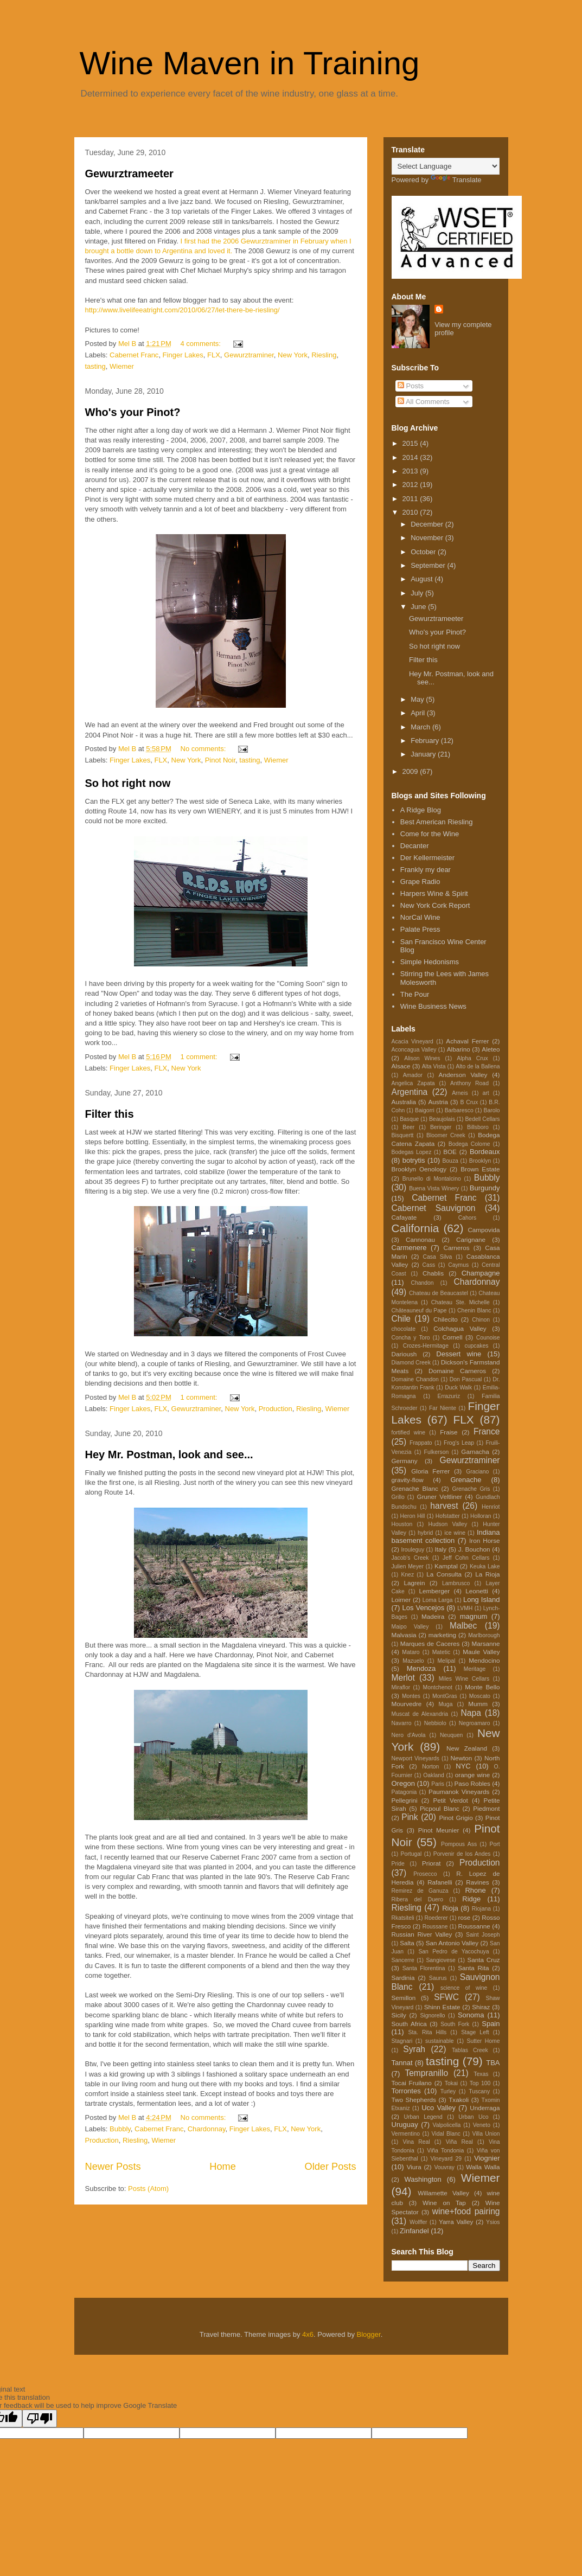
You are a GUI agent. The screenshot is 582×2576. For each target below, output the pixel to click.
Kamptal (446, 1565)
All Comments (424, 402)
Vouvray (444, 2167)
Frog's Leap (459, 1443)
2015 (411, 443)
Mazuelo (413, 1661)
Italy (440, 1549)
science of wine (463, 1988)
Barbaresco (459, 1110)
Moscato (479, 1696)
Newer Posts (113, 2166)
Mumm (478, 1703)
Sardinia (403, 1977)
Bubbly (120, 2129)
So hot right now (128, 783)
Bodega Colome (469, 1144)
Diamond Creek (411, 1363)
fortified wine (409, 1433)
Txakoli (459, 2099)
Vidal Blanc (446, 2134)
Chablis (433, 1273)
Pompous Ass (459, 1844)
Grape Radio (420, 881)
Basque (409, 1119)
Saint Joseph (483, 1935)
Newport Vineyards (416, 1758)
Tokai (451, 2083)
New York (293, 355)
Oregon (403, 1783)
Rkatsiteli (403, 1918)
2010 (411, 512)
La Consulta (444, 1574)
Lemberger (434, 1590)
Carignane (470, 1239)
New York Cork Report (435, 905)
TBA (493, 2063)
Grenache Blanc (415, 1488)
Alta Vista (434, 1066)
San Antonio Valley (452, 1942)
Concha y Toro (411, 1338)
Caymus (458, 1265)
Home (222, 2166)
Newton (461, 1757)
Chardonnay (207, 2129)
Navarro (402, 1723)
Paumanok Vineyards (458, 1791)
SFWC (446, 1997)
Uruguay (405, 2124)
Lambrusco (456, 1583)
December (428, 524)
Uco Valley (438, 2108)
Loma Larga (438, 1600)
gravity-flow (408, 1479)
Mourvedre (407, 1703)
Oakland (433, 1775)
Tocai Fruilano (412, 2082)
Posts (411, 386)
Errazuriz (449, 1396)
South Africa (409, 2023)
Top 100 (480, 2083)
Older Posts (330, 2166)
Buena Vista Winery (434, 1188)
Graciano (477, 1472)
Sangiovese (440, 1960)
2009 (411, 771)
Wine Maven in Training (250, 63)
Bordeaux (485, 1152)
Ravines (477, 1882)
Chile (401, 1318)
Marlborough (484, 1635)
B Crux (469, 1102)
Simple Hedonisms (429, 962)
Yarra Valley (456, 2221)
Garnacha (475, 1451)
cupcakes (476, 1346)
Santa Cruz (483, 1959)
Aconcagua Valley (414, 1050)
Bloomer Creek (445, 1135)
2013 (411, 471)
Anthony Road (469, 1083)
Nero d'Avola (409, 1735)
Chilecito (445, 1319)
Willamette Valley (443, 2192)
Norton (430, 1767)
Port (494, 1844)
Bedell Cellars (482, 1119)
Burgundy (485, 1188)
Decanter (414, 846)
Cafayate (404, 1217)
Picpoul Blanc (439, 1808)
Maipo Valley (410, 1627)
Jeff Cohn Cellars (466, 1558)
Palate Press (420, 929)
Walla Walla (483, 2166)
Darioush (404, 1353)
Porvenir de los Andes (462, 1854)
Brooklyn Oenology (419, 1168)
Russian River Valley (422, 1934)
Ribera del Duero (417, 1899)
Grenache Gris (471, 1489)
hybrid (425, 1533)
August (422, 579)
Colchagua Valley (459, 1328)
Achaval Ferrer (467, 1041)
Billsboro (478, 1127)
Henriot (491, 1507)
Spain (491, 2024)
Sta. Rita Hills (427, 2032)
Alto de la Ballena (478, 1066)
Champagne (481, 1273)
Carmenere (409, 1248)
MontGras (444, 1696)
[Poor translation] (39, 2418)
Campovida (484, 1229)
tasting (95, 366)
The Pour (414, 994)
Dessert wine (458, 1354)
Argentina (410, 1092)
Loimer (401, 1599)
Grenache (465, 1480)
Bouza (450, 1161)
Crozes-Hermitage (426, 1346)
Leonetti (476, 1590)
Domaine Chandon (415, 1379)
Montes (411, 1696)
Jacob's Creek (410, 1558)
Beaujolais (442, 1119)
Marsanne (486, 1643)
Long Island (481, 1599)
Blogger (369, 2334)
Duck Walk (458, 1387)
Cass (429, 1265)
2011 (411, 499)
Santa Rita (473, 1967)
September (429, 565)
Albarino (458, 1049)
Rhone (475, 1890)
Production (275, 1409)
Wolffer (418, 2222)
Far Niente (442, 1408)
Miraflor (401, 1687)
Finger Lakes (183, 355)
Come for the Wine (429, 834)
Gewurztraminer (249, 355)
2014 (411, 457)
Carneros (456, 1247)
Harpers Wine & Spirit (434, 893)
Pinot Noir (220, 760)
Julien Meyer (408, 1566)
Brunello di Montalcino (431, 1179)
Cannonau (420, 1239)
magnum (474, 1616)
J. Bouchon (474, 1549)
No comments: (204, 749)
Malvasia (404, 1634)
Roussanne (474, 1926)
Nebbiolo (435, 1723)
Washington (423, 2179)
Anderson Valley (463, 1074)
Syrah (414, 2049)
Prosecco (425, 1874)
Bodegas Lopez (412, 1152)
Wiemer (122, 366)
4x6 (308, 2334)
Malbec (463, 1625)
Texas (481, 2074)
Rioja (450, 1908)
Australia (404, 1101)
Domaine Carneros (457, 1370)
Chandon (422, 1283)
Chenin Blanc (474, 1310)
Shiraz (481, 2006)
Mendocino (484, 1660)
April (419, 713)
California (415, 1228)
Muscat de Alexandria (420, 1714)
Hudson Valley (447, 1524)
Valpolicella (447, 2125)
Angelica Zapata (413, 1083)
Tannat (402, 2063)
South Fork (454, 2024)
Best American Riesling (436, 822)
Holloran (480, 1516)
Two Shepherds (414, 2099)
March (421, 727)
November (428, 538)
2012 (411, 484)
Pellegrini (405, 1800)
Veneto (481, 2125)
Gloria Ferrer (430, 1471)
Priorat (431, 1863)
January (424, 754)
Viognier (487, 2158)
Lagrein (414, 1582)
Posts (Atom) (148, 2188)
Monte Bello (482, 1686)
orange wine (472, 1774)
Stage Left (475, 2032)
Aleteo (491, 1049)
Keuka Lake (485, 1566)
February (426, 740)
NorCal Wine (420, 917)
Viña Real (459, 2142)
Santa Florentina (423, 1968)
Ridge (471, 1899)
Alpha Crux (472, 1058)
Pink (409, 1817)
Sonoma (471, 2015)
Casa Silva (437, 1257)
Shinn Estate (442, 2006)
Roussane (435, 1927)
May (418, 699)
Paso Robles (472, 1783)
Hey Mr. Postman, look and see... (169, 1454)
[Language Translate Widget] (446, 166)
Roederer (435, 1918)
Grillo (398, 1497)
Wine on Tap (444, 2202)
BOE (450, 1151)
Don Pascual (466, 1379)
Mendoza (421, 1668)
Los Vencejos (423, 1608)
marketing (442, 1634)
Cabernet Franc (134, 355)
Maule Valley (481, 1651)
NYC (463, 1766)
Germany (405, 1460)
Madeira (432, 1616)
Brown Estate (480, 1168)
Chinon (481, 1320)
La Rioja (487, 1574)
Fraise (448, 1432)
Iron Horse (484, 1540)
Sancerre (403, 1960)
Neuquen (451, 1735)
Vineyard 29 (446, 2159)
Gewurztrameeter (129, 174)
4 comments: (202, 343)
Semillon (404, 1997)
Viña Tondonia (445, 2151)
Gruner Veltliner (439, 1496)
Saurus (438, 1978)
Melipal (446, 1661)
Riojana (481, 1909)
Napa (471, 1713)
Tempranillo (426, 2073)
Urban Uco (473, 2117)
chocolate (403, 1329)
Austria (438, 1101)
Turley (448, 2091)
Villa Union (486, 2134)
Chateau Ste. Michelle (460, 1302)
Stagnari (402, 2041)
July (418, 593)
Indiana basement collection (446, 1536)
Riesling (323, 355)
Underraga (485, 2107)
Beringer (440, 1127)
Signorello (432, 2015)
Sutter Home (483, 2041)
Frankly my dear (425, 870)
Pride (398, 1864)
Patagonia (404, 1792)
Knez (407, 1575)
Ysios (493, 2222)
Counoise (488, 1338)
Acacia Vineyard (412, 1042)
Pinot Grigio (455, 1817)
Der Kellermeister (427, 858)
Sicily (399, 2014)
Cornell (452, 1337)
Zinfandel (414, 2231)
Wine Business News (433, 1006)
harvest (444, 1505)
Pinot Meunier (438, 1830)
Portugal (411, 1854)
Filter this (109, 1114)
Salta (407, 1942)
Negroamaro (474, 1723)
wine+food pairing (466, 2211)
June (419, 607)
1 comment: (200, 1057)
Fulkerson (436, 1452)
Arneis (460, 1093)
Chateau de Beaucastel (438, 1293)
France (487, 1431)
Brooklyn (480, 1161)
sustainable (439, 2041)
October (424, 552)
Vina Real (416, 2142)
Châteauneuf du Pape (419, 1310)
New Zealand (466, 1748)
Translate (456, 180)
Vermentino (406, 2134)
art (486, 1093)
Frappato (421, 1443)
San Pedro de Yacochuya (453, 1952)
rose (464, 1917)
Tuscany (479, 2091)
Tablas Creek (470, 2050)
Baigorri (424, 1110)
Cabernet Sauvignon (434, 1208)
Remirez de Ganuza (420, 1891)
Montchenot (437, 1687)
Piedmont (486, 1808)
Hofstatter (448, 1516)
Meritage (474, 1669)
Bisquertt (403, 1135)
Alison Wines (422, 1058)
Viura (414, 2166)
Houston (402, 1524)
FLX (213, 355)
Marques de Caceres (430, 1643)
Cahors (467, 1218)
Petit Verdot (450, 1800)
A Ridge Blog (420, 810)
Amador (413, 1075)
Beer (408, 1127)
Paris (437, 1784)
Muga (445, 1704)
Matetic (441, 1652)
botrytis (413, 1160)
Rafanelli (439, 1882)
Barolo (492, 1110)
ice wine (454, 1533)
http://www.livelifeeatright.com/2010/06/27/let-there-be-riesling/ (182, 310)
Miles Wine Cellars (464, 1679)
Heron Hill (412, 1516)
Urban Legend (423, 2117)
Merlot (403, 1677)
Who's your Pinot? (133, 412)
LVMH (464, 1608)
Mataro (410, 1652)
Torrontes (406, 2091)
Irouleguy (412, 1550)
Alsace (401, 1065)
